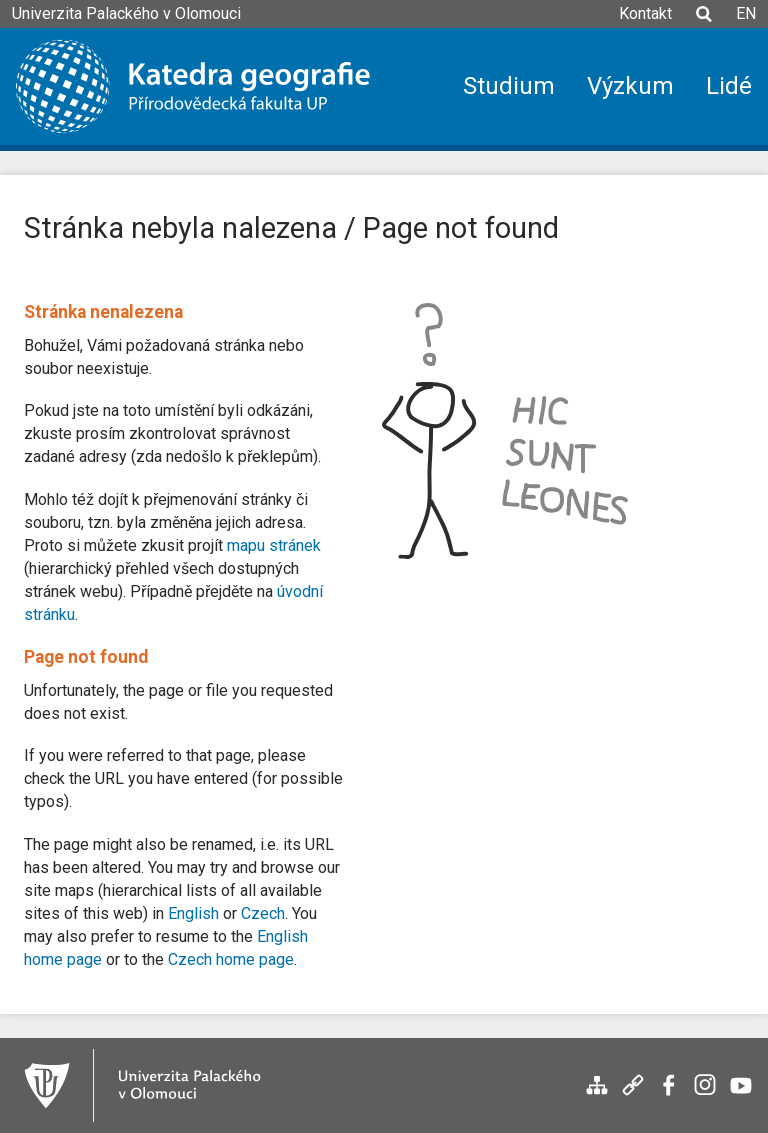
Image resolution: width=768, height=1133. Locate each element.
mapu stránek (274, 545)
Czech (263, 913)
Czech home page (231, 959)
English (193, 913)
